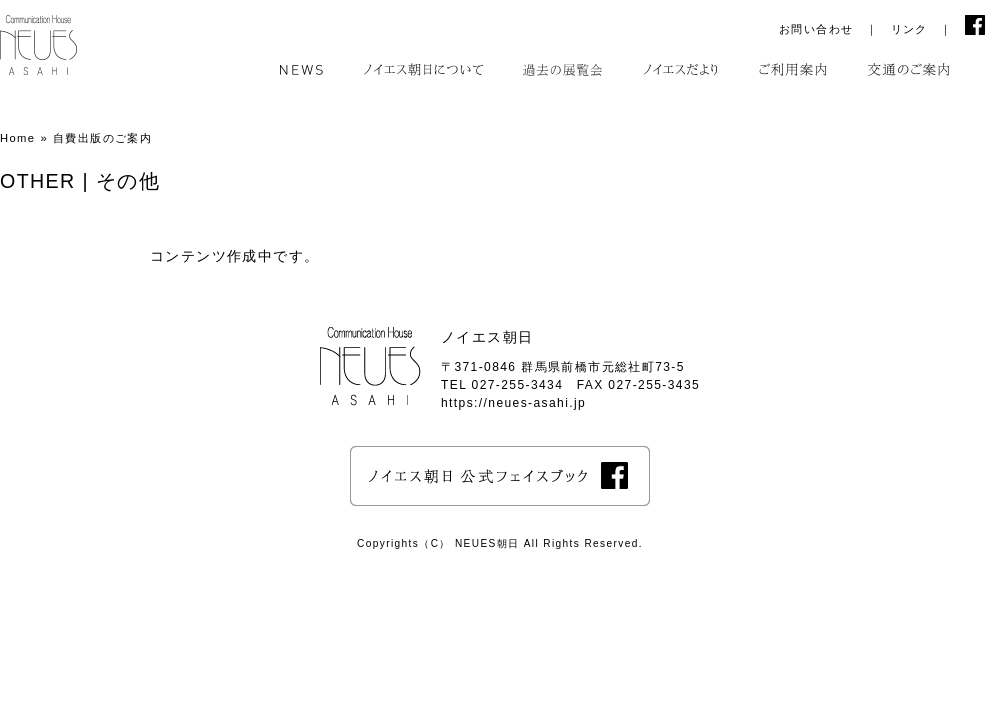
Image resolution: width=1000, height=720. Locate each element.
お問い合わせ (816, 29)
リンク (909, 29)
